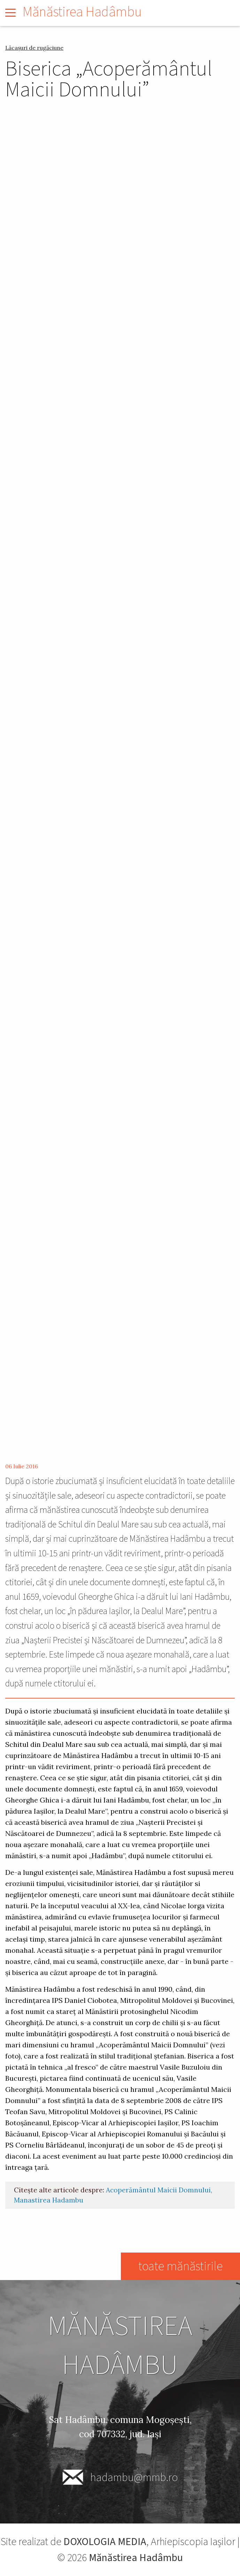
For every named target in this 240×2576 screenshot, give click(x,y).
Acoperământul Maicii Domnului (158, 2190)
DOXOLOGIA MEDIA (105, 2542)
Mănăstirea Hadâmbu (82, 12)
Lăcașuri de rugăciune (34, 47)
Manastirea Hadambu (48, 2200)
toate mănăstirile (180, 2266)
